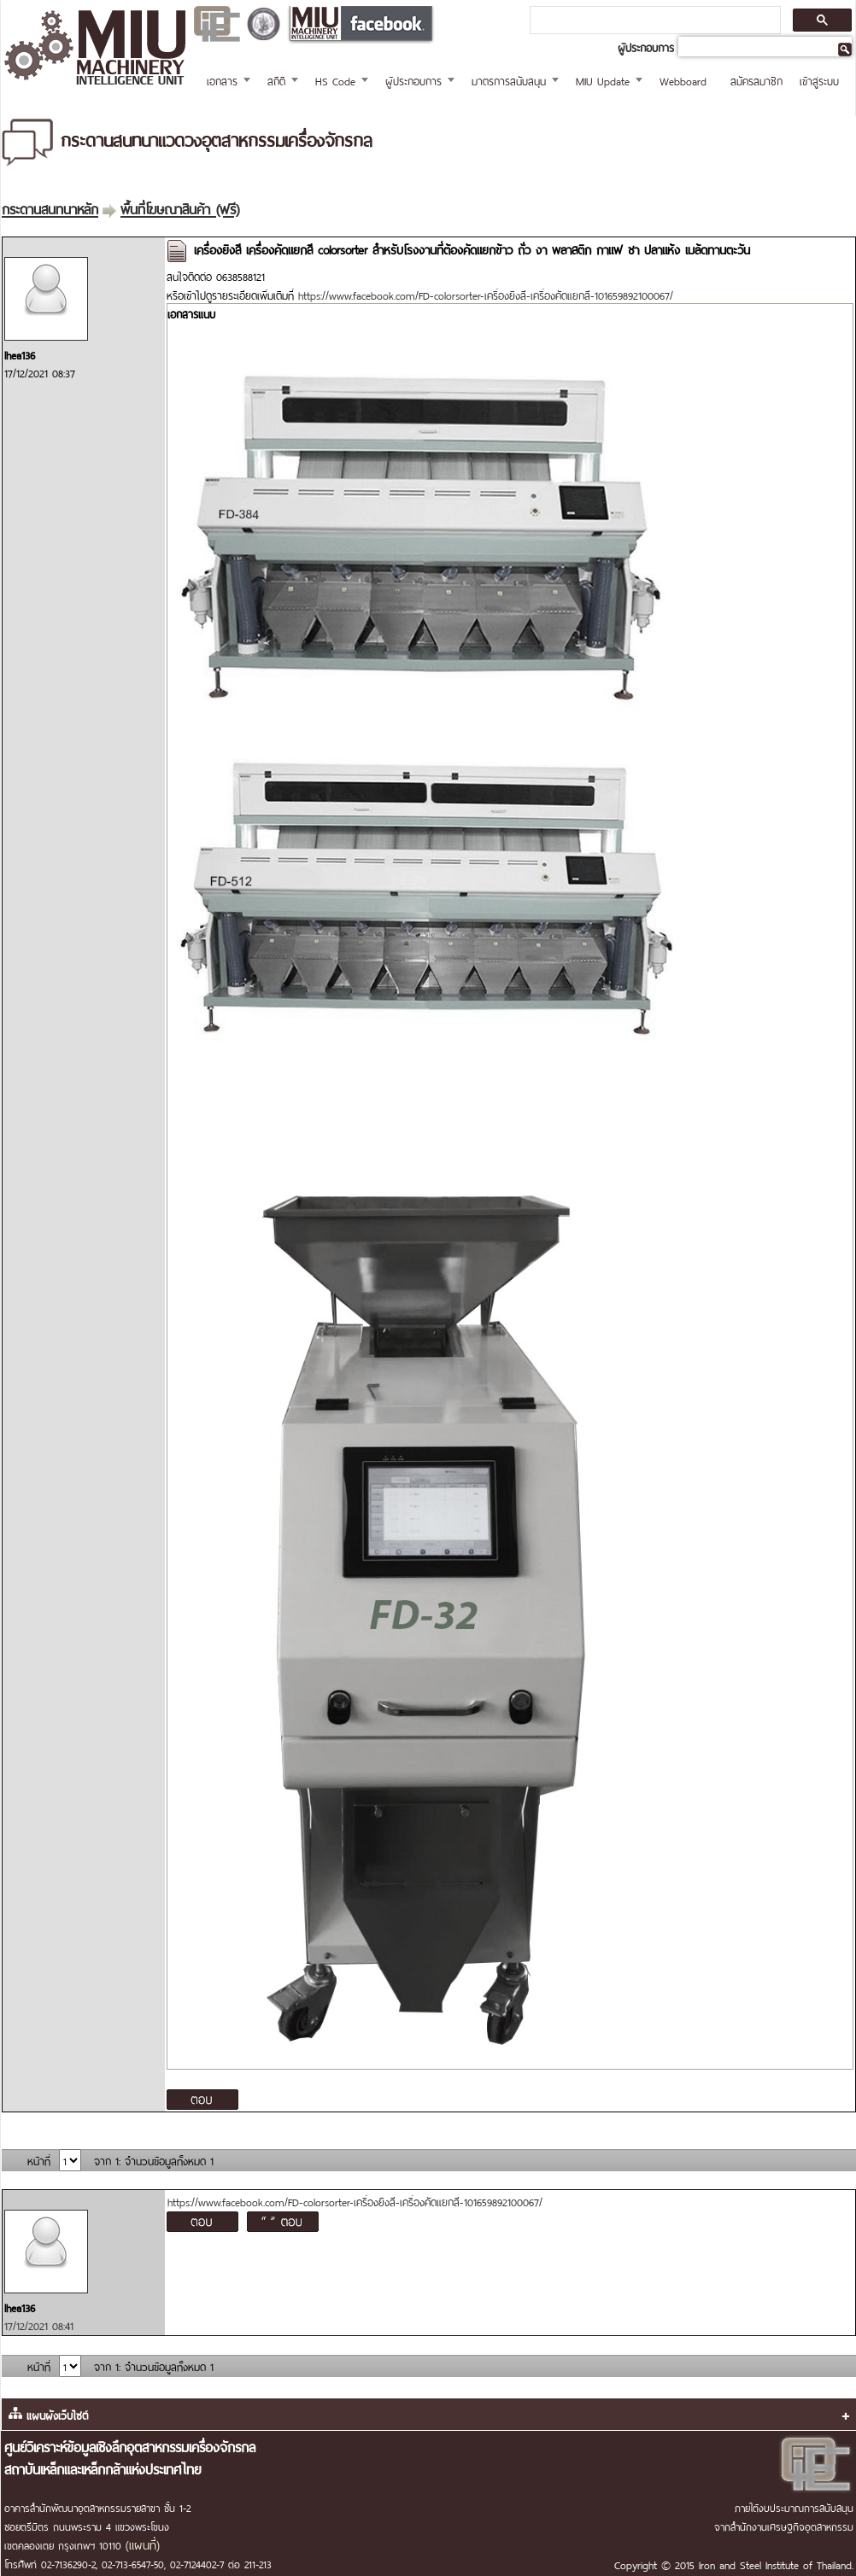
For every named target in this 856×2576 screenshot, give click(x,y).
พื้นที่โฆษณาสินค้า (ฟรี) (179, 207)
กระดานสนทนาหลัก (50, 207)
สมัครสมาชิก (756, 80)
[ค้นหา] (653, 20)
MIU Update (603, 80)
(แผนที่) (143, 2543)
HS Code (335, 80)
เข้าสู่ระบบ (819, 80)
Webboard (683, 80)
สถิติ (276, 80)
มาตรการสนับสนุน (509, 80)
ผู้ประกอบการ (413, 80)
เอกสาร (222, 80)
